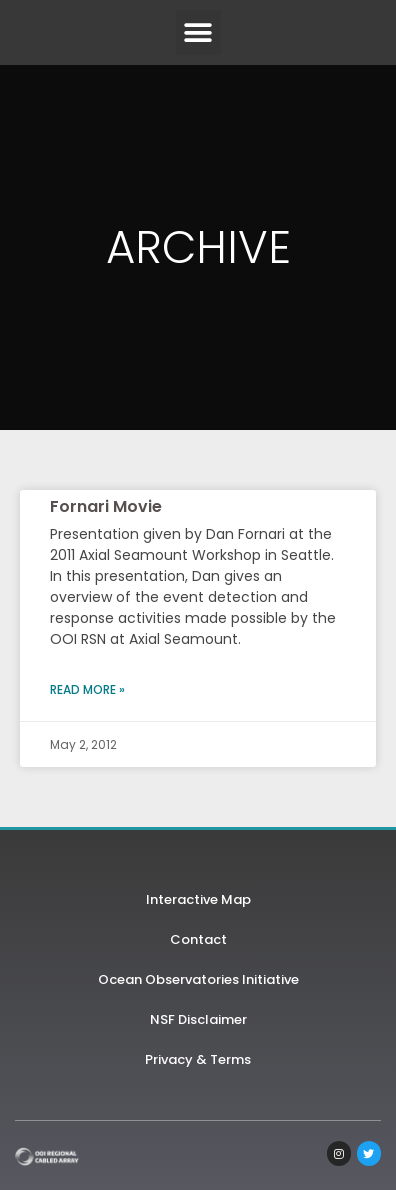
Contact (198, 939)
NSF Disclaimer (198, 1019)
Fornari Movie (106, 506)
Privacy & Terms (198, 1059)
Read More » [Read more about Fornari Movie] (87, 689)
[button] (198, 32)
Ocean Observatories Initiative (198, 979)
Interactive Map (198, 899)
